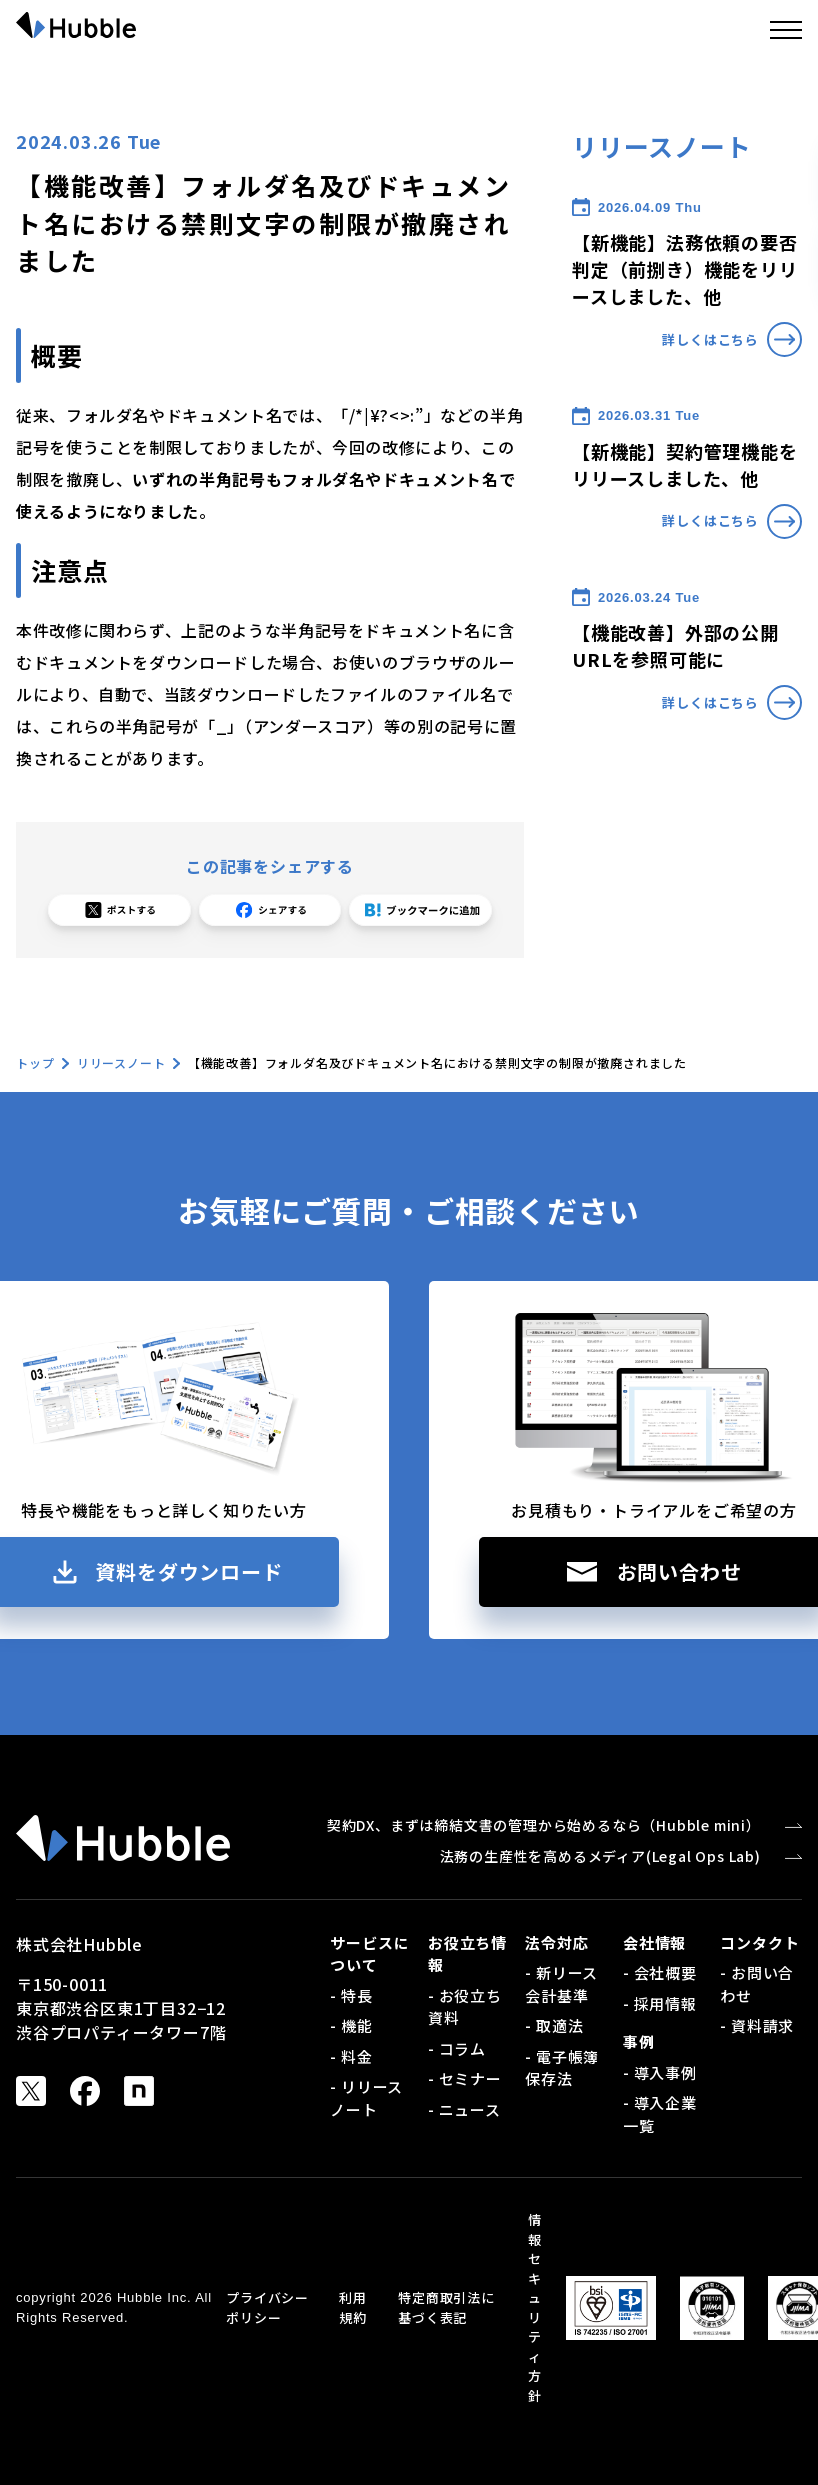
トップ (35, 1062)
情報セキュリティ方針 (535, 2307)
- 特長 (351, 1995)
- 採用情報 (660, 2003)
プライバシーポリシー (267, 2307)
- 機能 (351, 2025)
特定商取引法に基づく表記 (446, 2307)
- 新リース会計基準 (561, 1984)
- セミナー (465, 2078)
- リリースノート (366, 2098)
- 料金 (351, 2056)
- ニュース (464, 2109)
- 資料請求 (757, 2025)
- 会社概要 (660, 1972)
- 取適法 (554, 2025)
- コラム (457, 2048)
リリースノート (121, 1062)
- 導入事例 (660, 2072)
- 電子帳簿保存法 (562, 2068)
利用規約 (353, 2307)
